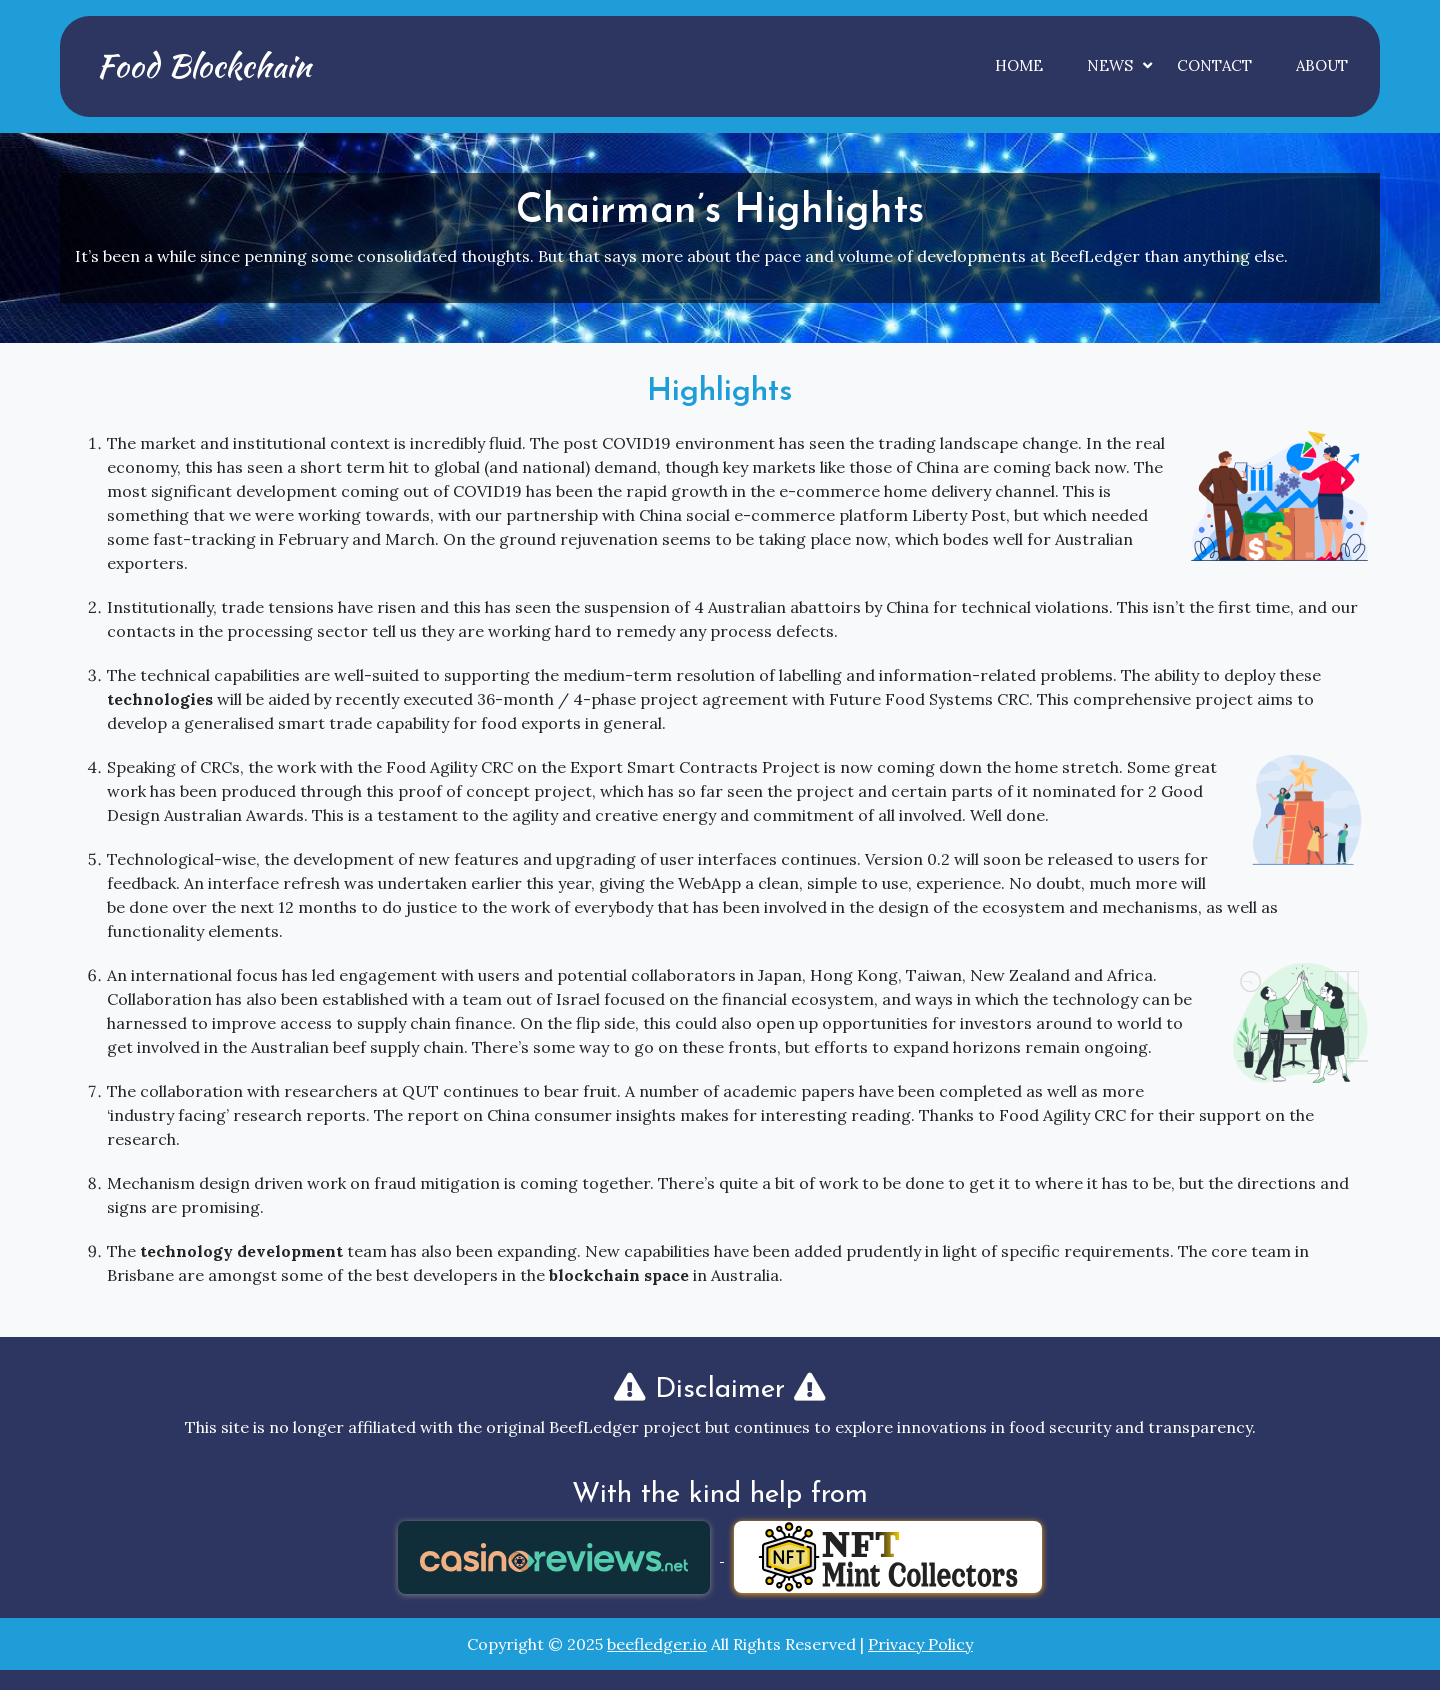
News (1110, 65)
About (1322, 65)
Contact (1214, 65)
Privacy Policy (920, 1644)
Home (1019, 65)
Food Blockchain (203, 65)
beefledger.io (657, 1644)
